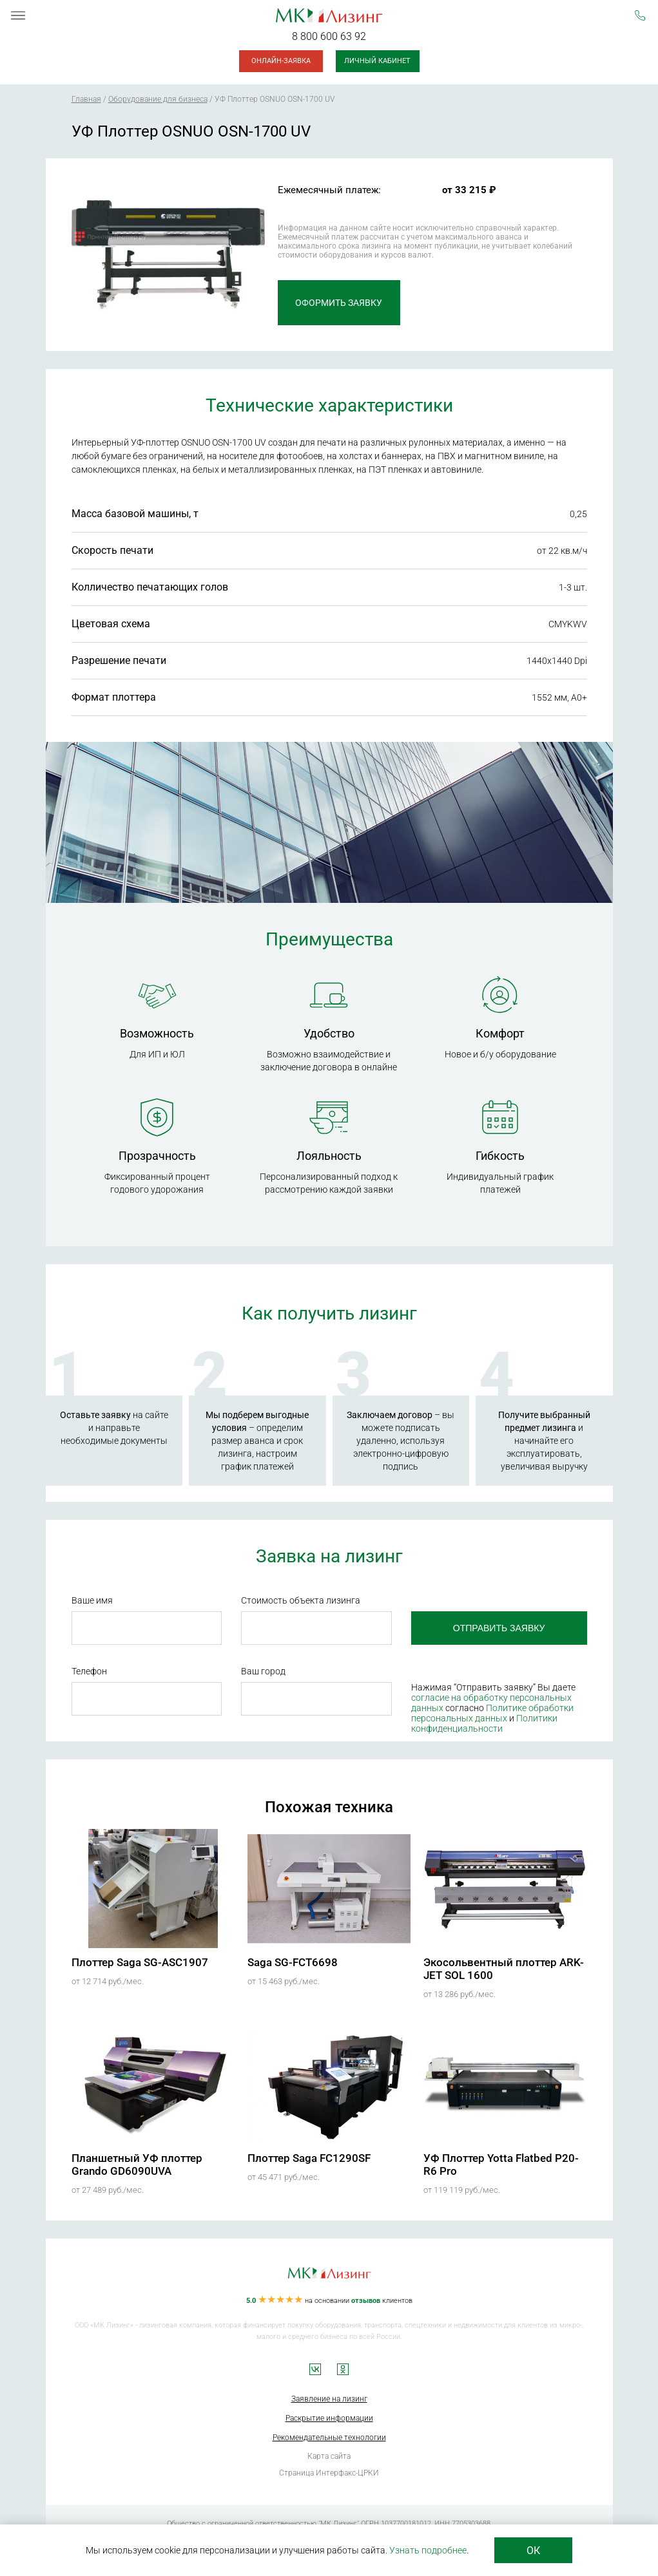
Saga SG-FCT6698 (292, 1962)
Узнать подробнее (428, 2550)
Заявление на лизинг (329, 2398)
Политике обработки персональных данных (492, 1713)
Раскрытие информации (329, 2418)
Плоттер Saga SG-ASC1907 (140, 1962)
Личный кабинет (377, 61)
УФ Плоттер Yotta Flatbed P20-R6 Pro (501, 2164)
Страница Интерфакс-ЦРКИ (329, 2472)
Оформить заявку (338, 303)
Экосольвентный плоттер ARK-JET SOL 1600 (503, 1969)
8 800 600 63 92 (329, 36)
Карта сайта (329, 2456)
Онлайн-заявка (281, 61)
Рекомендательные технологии (329, 2437)
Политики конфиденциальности (484, 1723)
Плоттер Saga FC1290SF (309, 2158)
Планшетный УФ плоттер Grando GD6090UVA (137, 2164)
